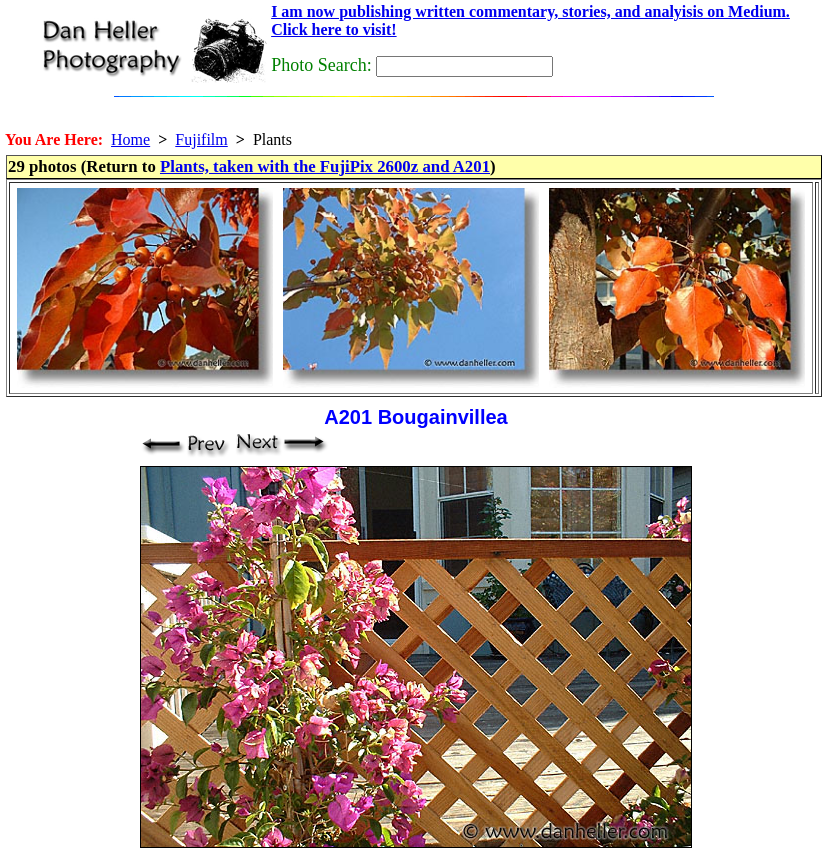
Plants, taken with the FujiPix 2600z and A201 (325, 166)
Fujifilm (201, 139)
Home (130, 139)
